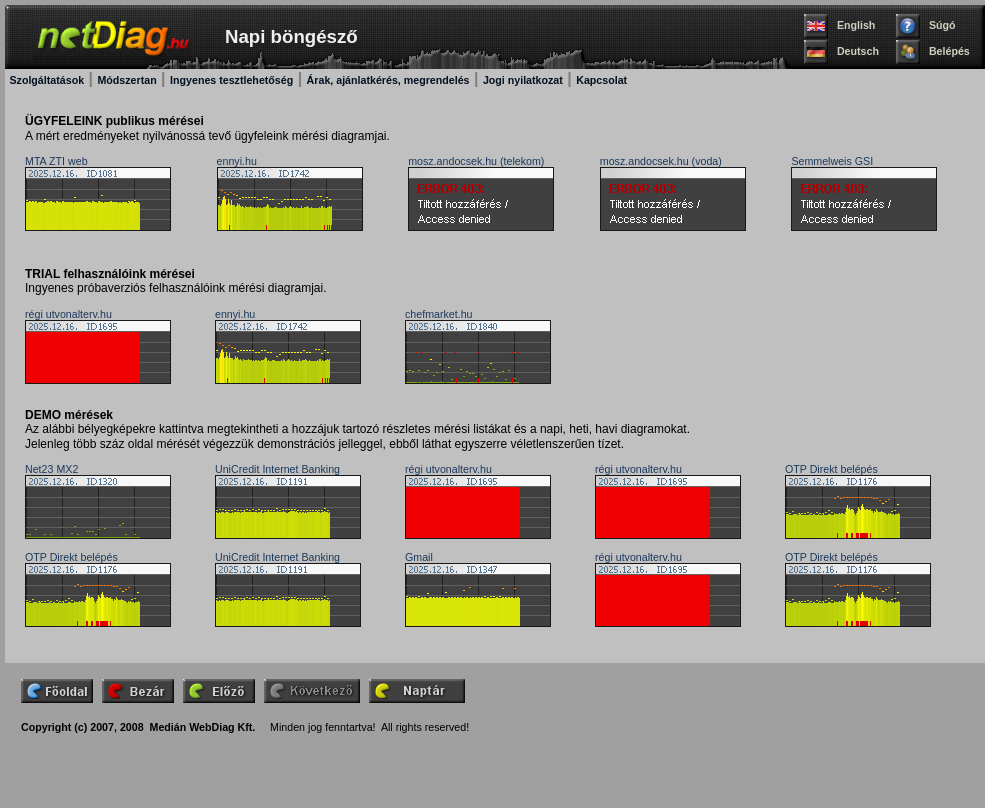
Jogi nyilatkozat (523, 80)
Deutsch (858, 51)
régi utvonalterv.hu (68, 314)
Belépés (949, 51)
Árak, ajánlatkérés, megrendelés (388, 80)
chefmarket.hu (439, 314)
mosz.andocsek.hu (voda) (661, 161)
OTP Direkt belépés (831, 469)
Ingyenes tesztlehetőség (231, 80)
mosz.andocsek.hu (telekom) (476, 161)
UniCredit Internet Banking (277, 469)
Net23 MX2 (51, 469)
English (856, 25)
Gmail (419, 557)
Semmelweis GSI (832, 161)
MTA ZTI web (56, 161)
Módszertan (126, 80)
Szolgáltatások (46, 80)
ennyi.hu (237, 161)
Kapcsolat (601, 80)
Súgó (942, 25)
